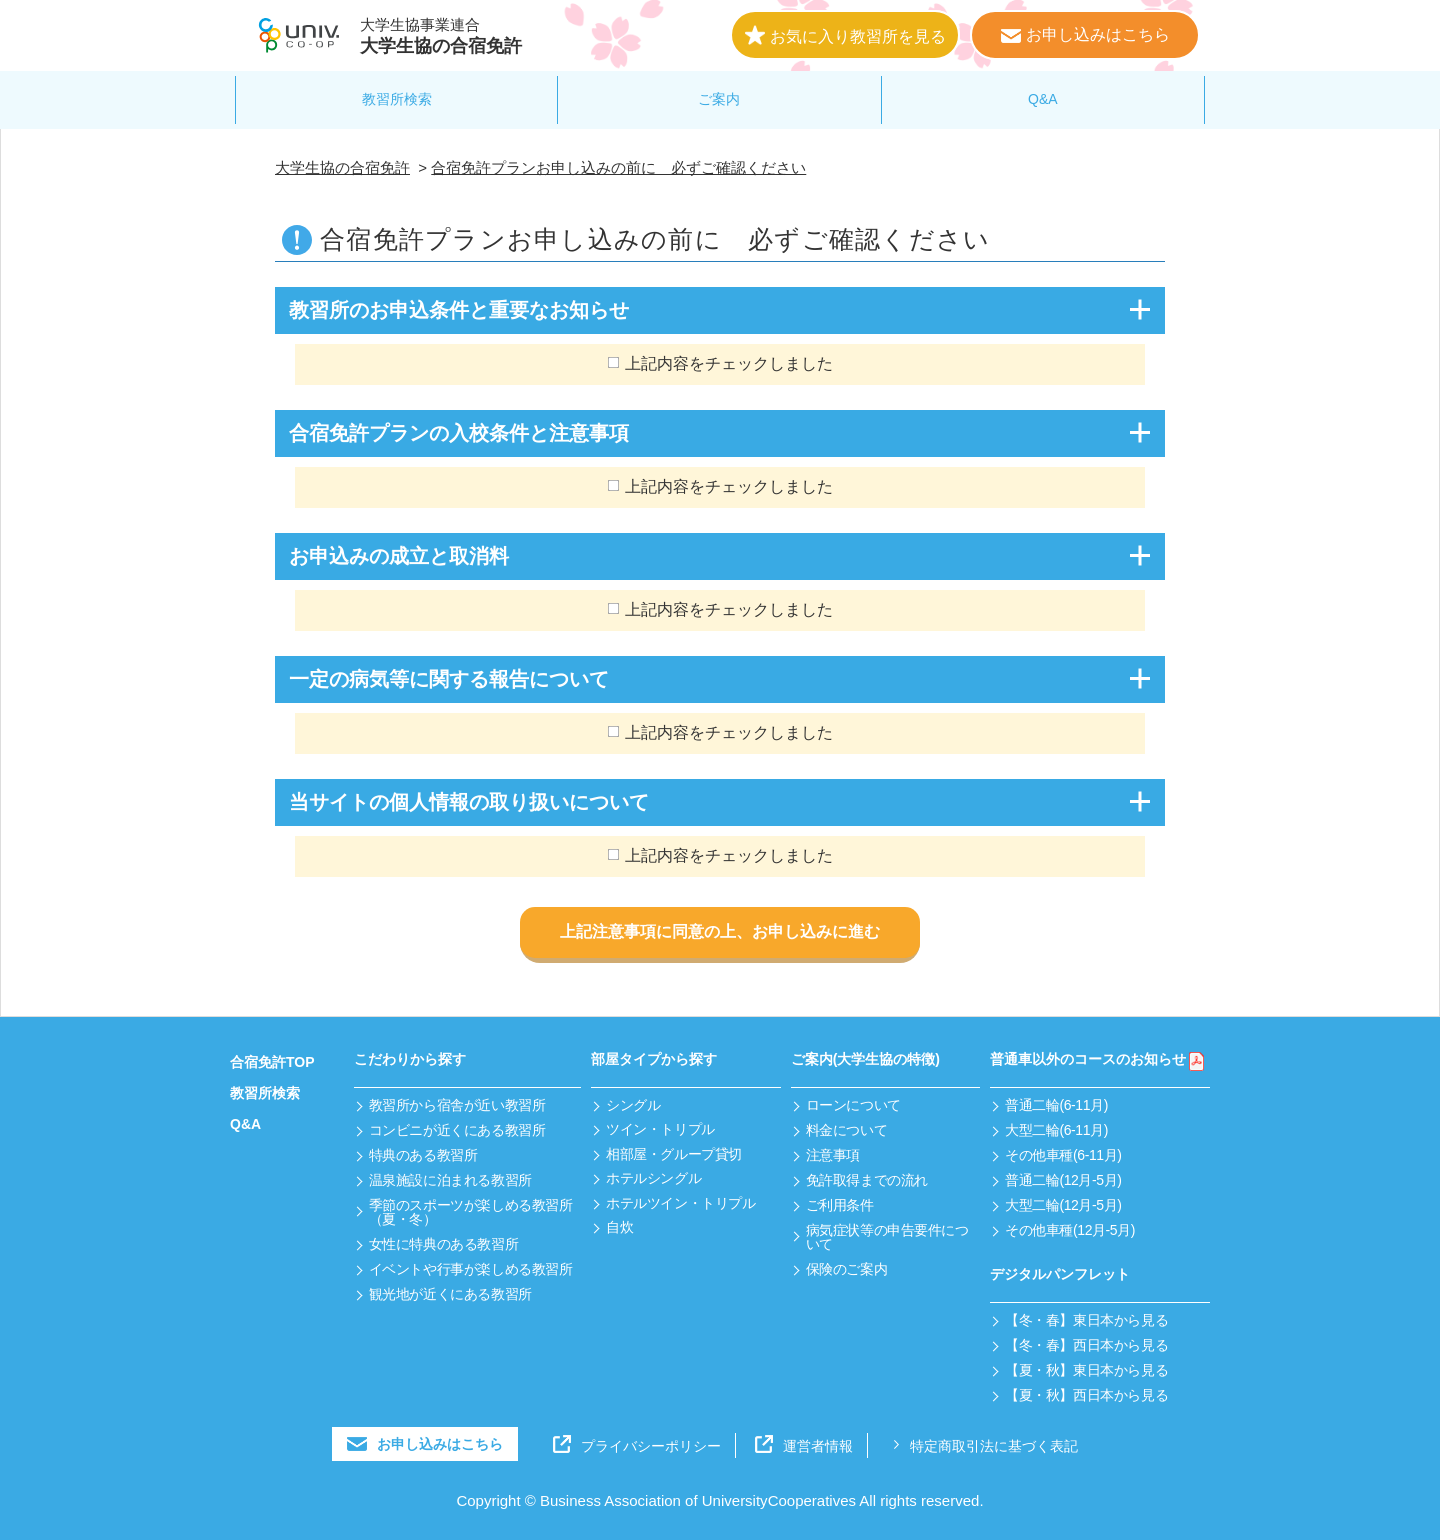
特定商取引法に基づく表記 (982, 1446)
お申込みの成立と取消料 (399, 556)
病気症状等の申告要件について (887, 1237)
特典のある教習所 (423, 1155)
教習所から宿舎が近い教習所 (457, 1105)
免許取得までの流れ (867, 1180)
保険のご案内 (846, 1269)
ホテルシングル (653, 1178)
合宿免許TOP (272, 1062)
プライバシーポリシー (637, 1446)
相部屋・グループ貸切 (674, 1154)
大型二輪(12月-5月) (1063, 1205)
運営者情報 (804, 1446)
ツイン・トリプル (660, 1129)
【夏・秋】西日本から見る (1086, 1395)
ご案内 (719, 99)
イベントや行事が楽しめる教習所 (471, 1269)
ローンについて (853, 1105)
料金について (846, 1130)
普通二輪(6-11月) (1056, 1105)
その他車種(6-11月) (1063, 1155)
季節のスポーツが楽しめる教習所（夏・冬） (471, 1212)
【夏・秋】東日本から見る (1086, 1370)
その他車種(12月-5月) (1070, 1230)
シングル (633, 1105)
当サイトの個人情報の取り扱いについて (469, 802)
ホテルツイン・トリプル (680, 1203)
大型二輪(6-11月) (1056, 1130)
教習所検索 (397, 99)
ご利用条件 (840, 1205)
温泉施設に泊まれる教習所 (450, 1180)
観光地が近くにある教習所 (450, 1294)
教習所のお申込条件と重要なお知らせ (459, 310)
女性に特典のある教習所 (443, 1244)
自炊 (619, 1227)
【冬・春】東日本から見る (1086, 1320)
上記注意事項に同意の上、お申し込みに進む (720, 931)
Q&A (1043, 99)
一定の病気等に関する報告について (449, 679)
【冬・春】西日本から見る (1086, 1345)
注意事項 (833, 1155)
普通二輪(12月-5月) (1063, 1180)
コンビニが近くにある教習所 (457, 1130)
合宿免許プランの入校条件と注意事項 (459, 433)
